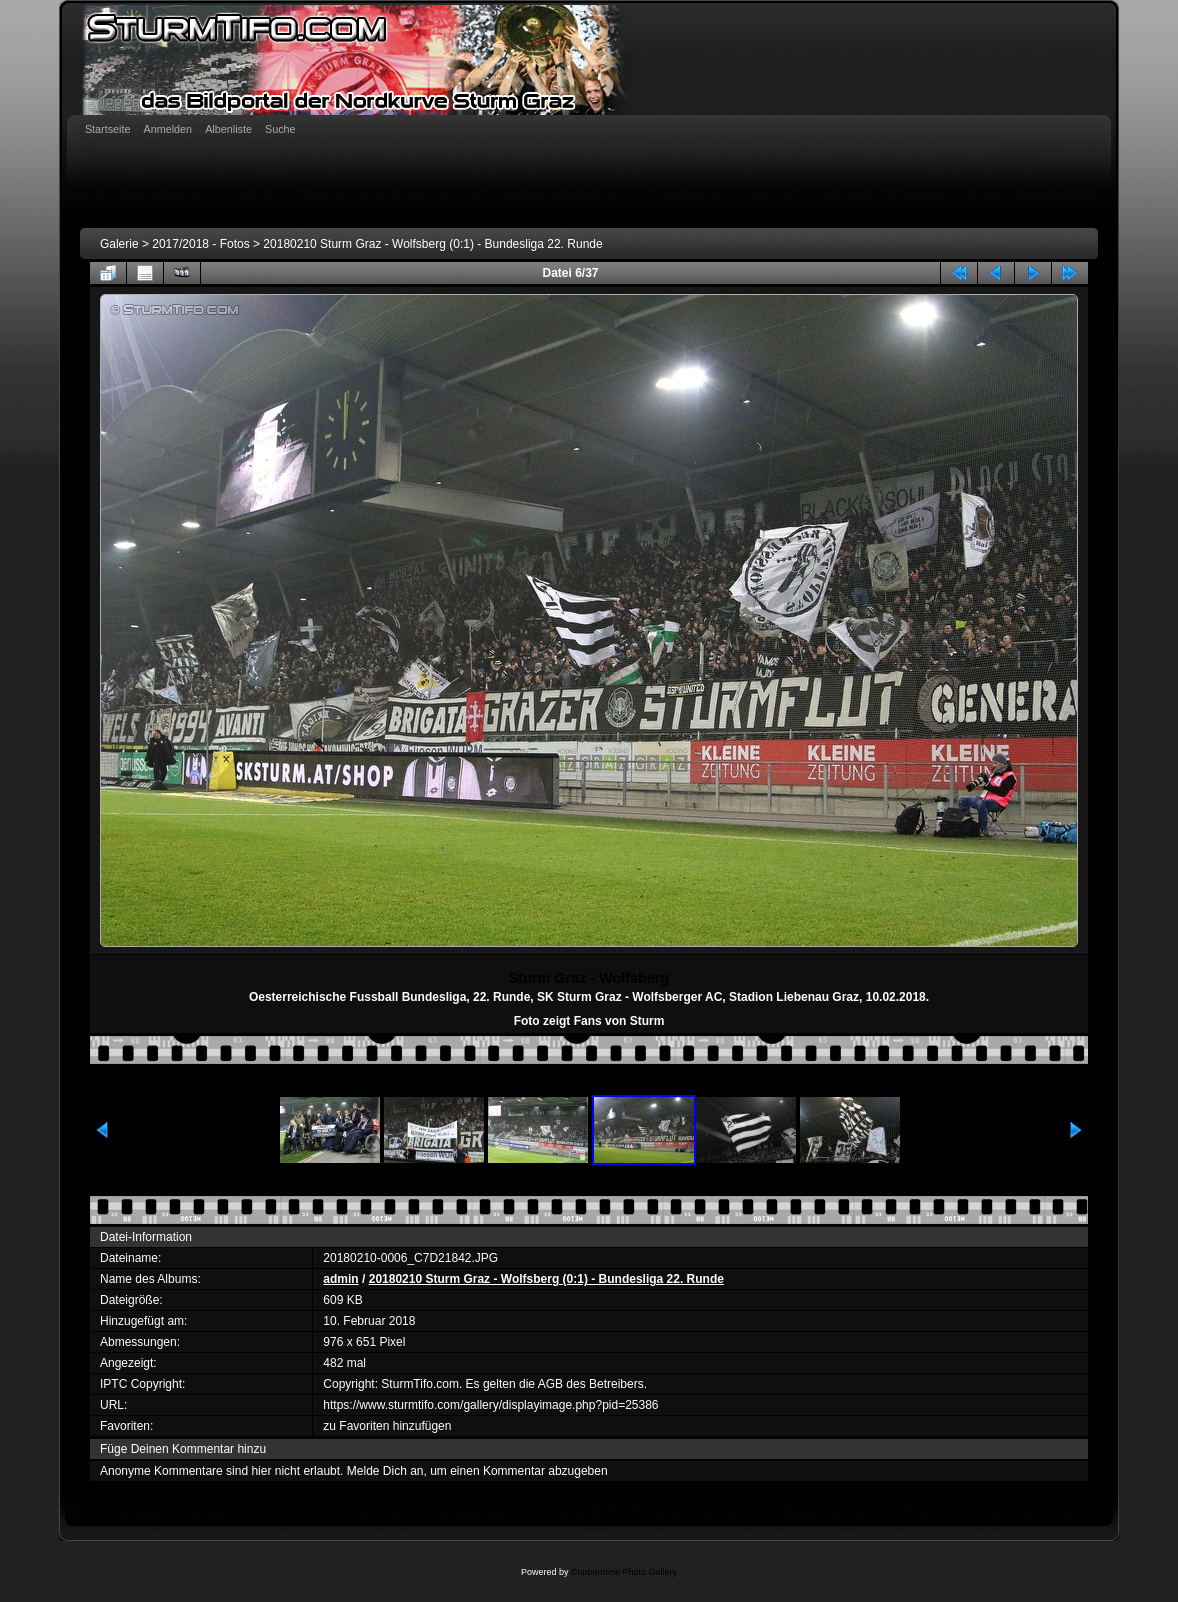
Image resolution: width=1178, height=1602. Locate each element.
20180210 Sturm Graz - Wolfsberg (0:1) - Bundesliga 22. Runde (432, 244)
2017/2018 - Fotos (200, 244)
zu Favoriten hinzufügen (387, 1426)
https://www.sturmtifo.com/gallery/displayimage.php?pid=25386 (490, 1405)
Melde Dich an (385, 1471)
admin (340, 1279)
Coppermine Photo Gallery (624, 1572)
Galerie (119, 244)
